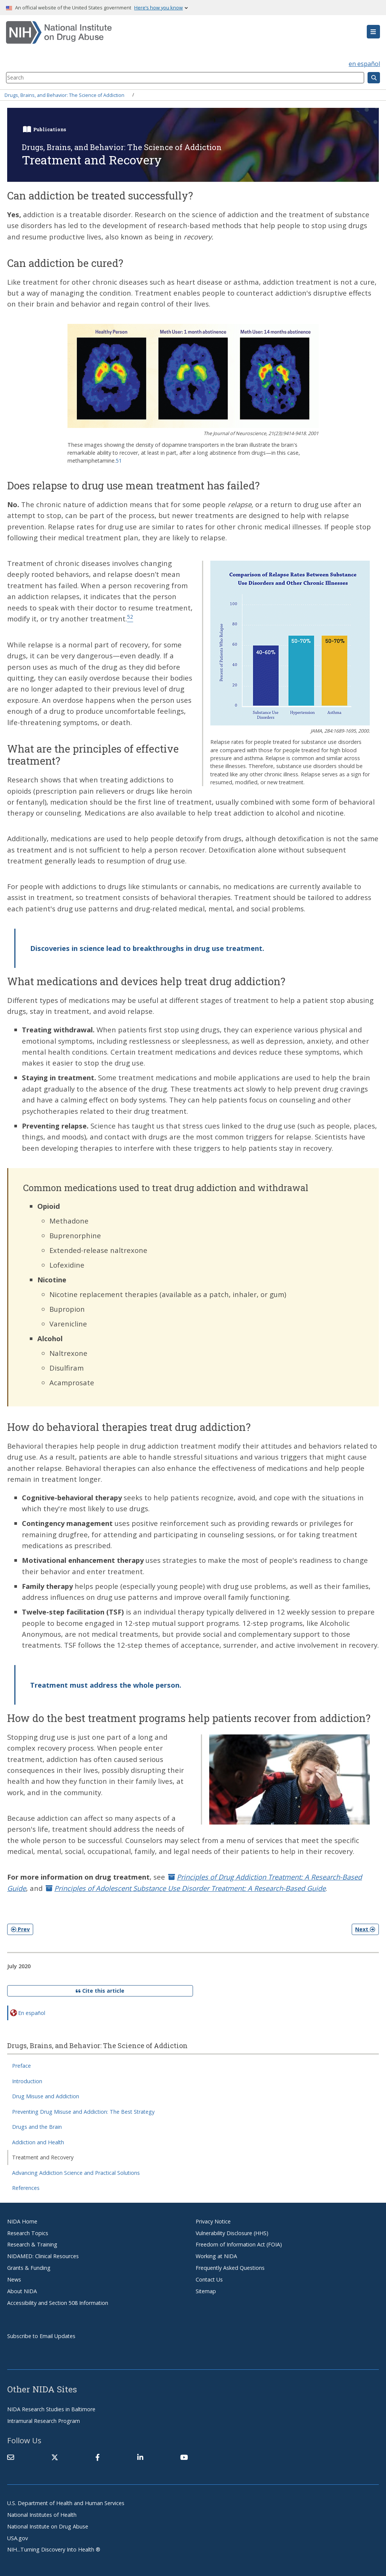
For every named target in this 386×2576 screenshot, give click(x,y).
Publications (49, 129)
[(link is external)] (54, 2457)
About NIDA (22, 2291)
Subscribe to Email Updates (41, 2336)
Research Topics (27, 2232)
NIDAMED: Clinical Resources (43, 2256)
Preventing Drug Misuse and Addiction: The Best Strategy (83, 2111)
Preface (21, 2065)
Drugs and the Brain (37, 2126)
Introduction (27, 2080)
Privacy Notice (213, 2221)
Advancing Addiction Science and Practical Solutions (76, 2172)
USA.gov (17, 2537)
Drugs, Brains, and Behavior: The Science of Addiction (64, 94)
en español (364, 64)
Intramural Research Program (43, 2420)
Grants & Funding (29, 2267)
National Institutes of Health (42, 2514)
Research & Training (32, 2244)
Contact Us (209, 2279)
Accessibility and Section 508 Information (57, 2302)
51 (119, 460)
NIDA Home (22, 2221)
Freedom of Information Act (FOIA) (239, 2244)
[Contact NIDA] (10, 2457)
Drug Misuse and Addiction (45, 2096)
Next (365, 1929)
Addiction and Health (38, 2142)
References (26, 2187)
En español (31, 2012)
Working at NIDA (216, 2256)
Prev (20, 1929)
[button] (373, 31)
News (14, 2279)
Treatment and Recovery (43, 2157)
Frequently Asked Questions (230, 2267)
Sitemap (206, 2291)
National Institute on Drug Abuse (47, 2526)
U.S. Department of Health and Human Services (65, 2503)
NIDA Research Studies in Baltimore (51, 2409)
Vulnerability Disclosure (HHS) (232, 2232)
